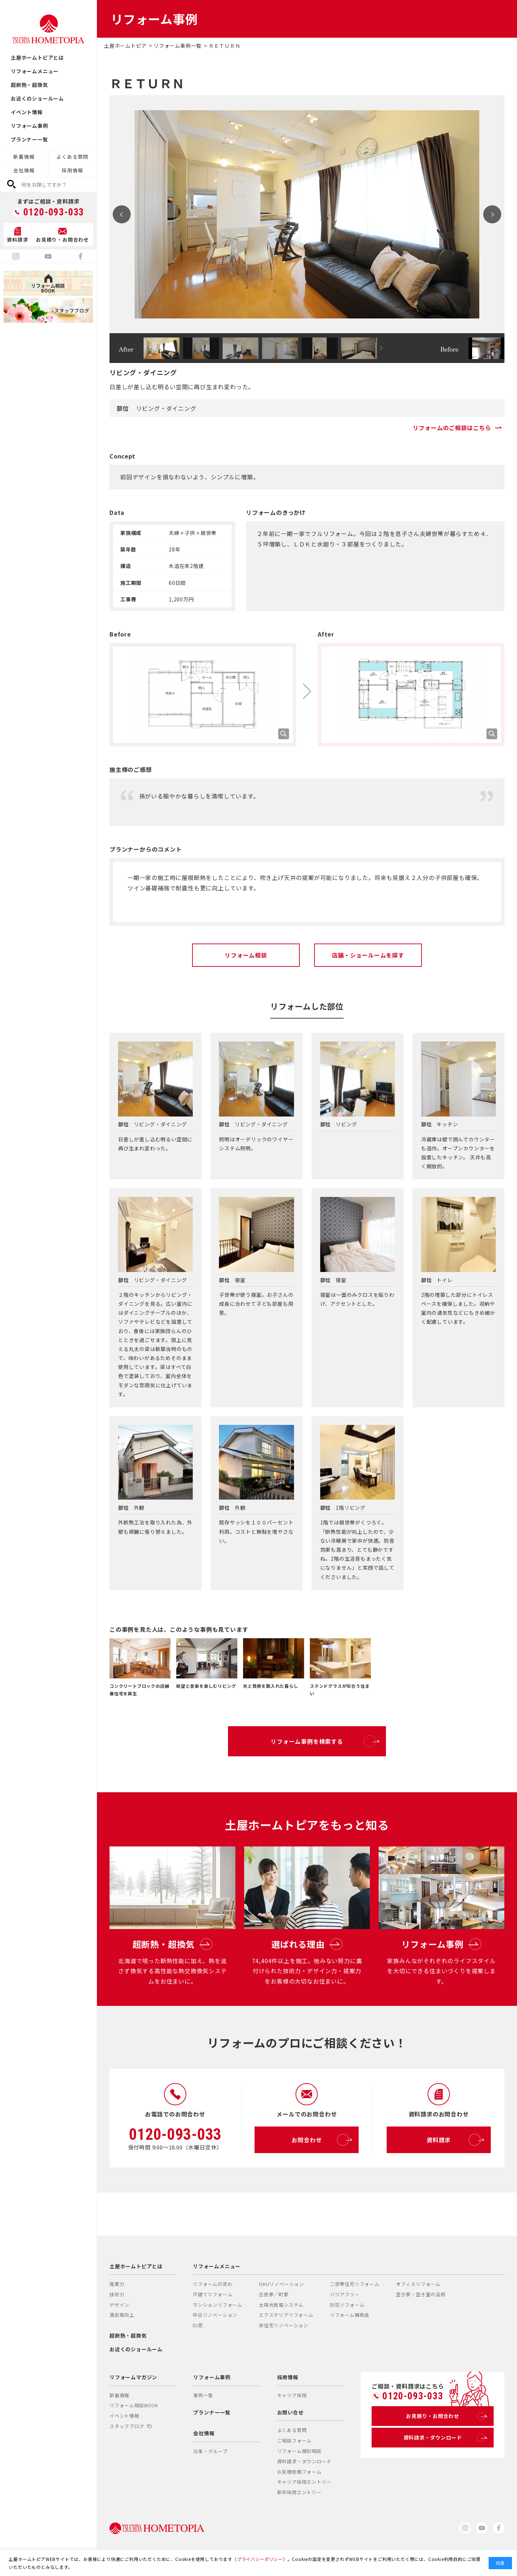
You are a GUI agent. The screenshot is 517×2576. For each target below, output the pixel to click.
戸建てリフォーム (212, 2294)
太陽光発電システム (281, 2304)
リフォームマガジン (133, 2377)
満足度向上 (122, 2314)
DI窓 (197, 2325)
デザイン (119, 2304)
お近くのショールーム (37, 98)
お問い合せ (290, 2412)
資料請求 (454, 2140)
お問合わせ (320, 2140)
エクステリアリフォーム (286, 2314)
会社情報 (23, 170)
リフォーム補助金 (349, 2314)
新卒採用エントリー (299, 2492)
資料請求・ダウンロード (304, 2461)
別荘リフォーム (347, 2304)
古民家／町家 (274, 2294)
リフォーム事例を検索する (323, 1741)
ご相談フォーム (294, 2440)
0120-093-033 (53, 212)
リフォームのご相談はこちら (458, 427)
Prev (122, 214)
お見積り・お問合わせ (445, 2416)
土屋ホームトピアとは (37, 57)
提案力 (117, 2284)
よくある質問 (72, 156)
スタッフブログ (131, 2426)
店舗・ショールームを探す (368, 955)
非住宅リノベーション (283, 2325)
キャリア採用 (292, 2395)
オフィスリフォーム (418, 2284)
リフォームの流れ (212, 2284)
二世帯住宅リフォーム (354, 2284)
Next (492, 214)
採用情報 (72, 170)
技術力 (117, 2294)
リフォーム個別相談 (299, 2450)
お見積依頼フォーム (299, 2471)
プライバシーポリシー (260, 2559)
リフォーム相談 (246, 955)
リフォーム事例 (29, 125)
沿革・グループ (210, 2451)
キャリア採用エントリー (304, 2481)
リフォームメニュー (35, 71)
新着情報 (23, 156)
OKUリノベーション (281, 2284)
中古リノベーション (215, 2314)
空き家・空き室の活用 (421, 2294)
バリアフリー (345, 2294)
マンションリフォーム (217, 2304)
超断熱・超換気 (29, 84)
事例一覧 (203, 2395)
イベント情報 (27, 112)
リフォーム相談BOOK (134, 2405)
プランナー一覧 (29, 139)
